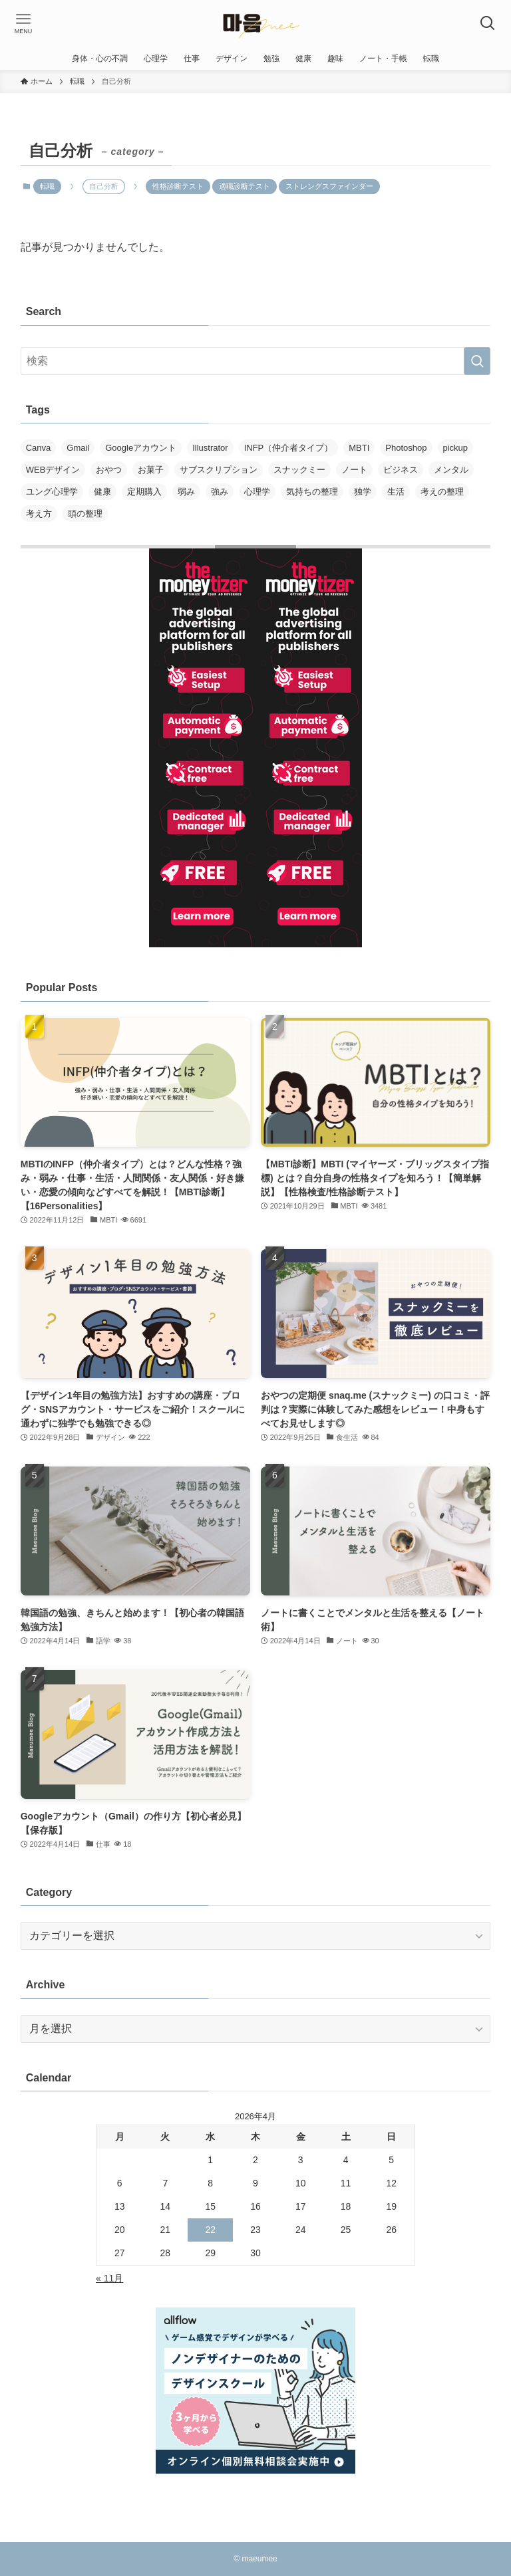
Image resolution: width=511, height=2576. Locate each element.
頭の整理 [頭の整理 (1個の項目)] (85, 514)
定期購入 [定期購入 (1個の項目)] (144, 492)
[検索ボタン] (487, 23)
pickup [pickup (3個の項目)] (455, 448)
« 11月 (109, 2278)
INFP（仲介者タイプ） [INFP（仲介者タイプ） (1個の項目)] (288, 448)
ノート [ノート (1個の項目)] (354, 470)
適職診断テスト (244, 186)
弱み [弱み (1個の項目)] (186, 492)
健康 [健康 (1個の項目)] (102, 492)
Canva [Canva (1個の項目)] (38, 448)
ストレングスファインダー (329, 186)
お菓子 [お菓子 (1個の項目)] (151, 470)
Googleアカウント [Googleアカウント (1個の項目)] (140, 448)
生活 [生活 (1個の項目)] (396, 492)
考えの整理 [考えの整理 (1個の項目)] (442, 492)
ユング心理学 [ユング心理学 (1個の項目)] (52, 492)
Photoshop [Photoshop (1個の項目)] (405, 448)
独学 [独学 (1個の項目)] (362, 492)
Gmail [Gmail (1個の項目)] (78, 448)
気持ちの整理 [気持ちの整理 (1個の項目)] (312, 492)
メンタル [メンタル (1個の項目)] (451, 470)
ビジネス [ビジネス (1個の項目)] (400, 470)
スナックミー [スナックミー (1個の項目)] (299, 470)
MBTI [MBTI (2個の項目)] (359, 448)
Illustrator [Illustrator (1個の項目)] (210, 448)
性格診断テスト (178, 186)
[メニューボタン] (23, 23)
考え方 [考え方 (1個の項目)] (39, 514)
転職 (47, 186)
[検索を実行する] (477, 361)
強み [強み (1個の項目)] (219, 492)
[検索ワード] (256, 361)
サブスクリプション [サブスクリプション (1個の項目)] (218, 470)
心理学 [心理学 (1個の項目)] (257, 492)
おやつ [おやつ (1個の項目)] (109, 470)
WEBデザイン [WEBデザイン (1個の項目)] (53, 470)
